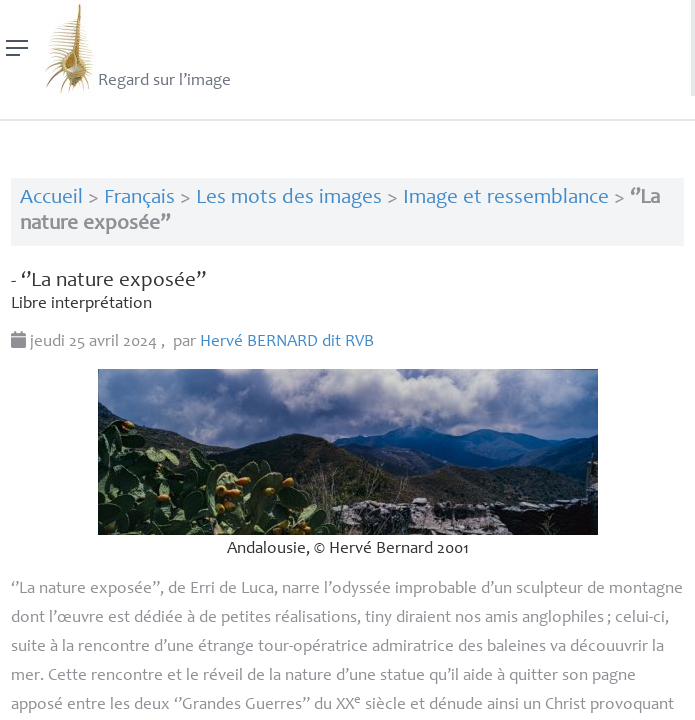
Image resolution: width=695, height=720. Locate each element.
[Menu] (17, 48)
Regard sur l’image (135, 48)
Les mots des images (289, 198)
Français (139, 198)
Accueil (51, 198)
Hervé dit (287, 342)
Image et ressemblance (506, 198)
